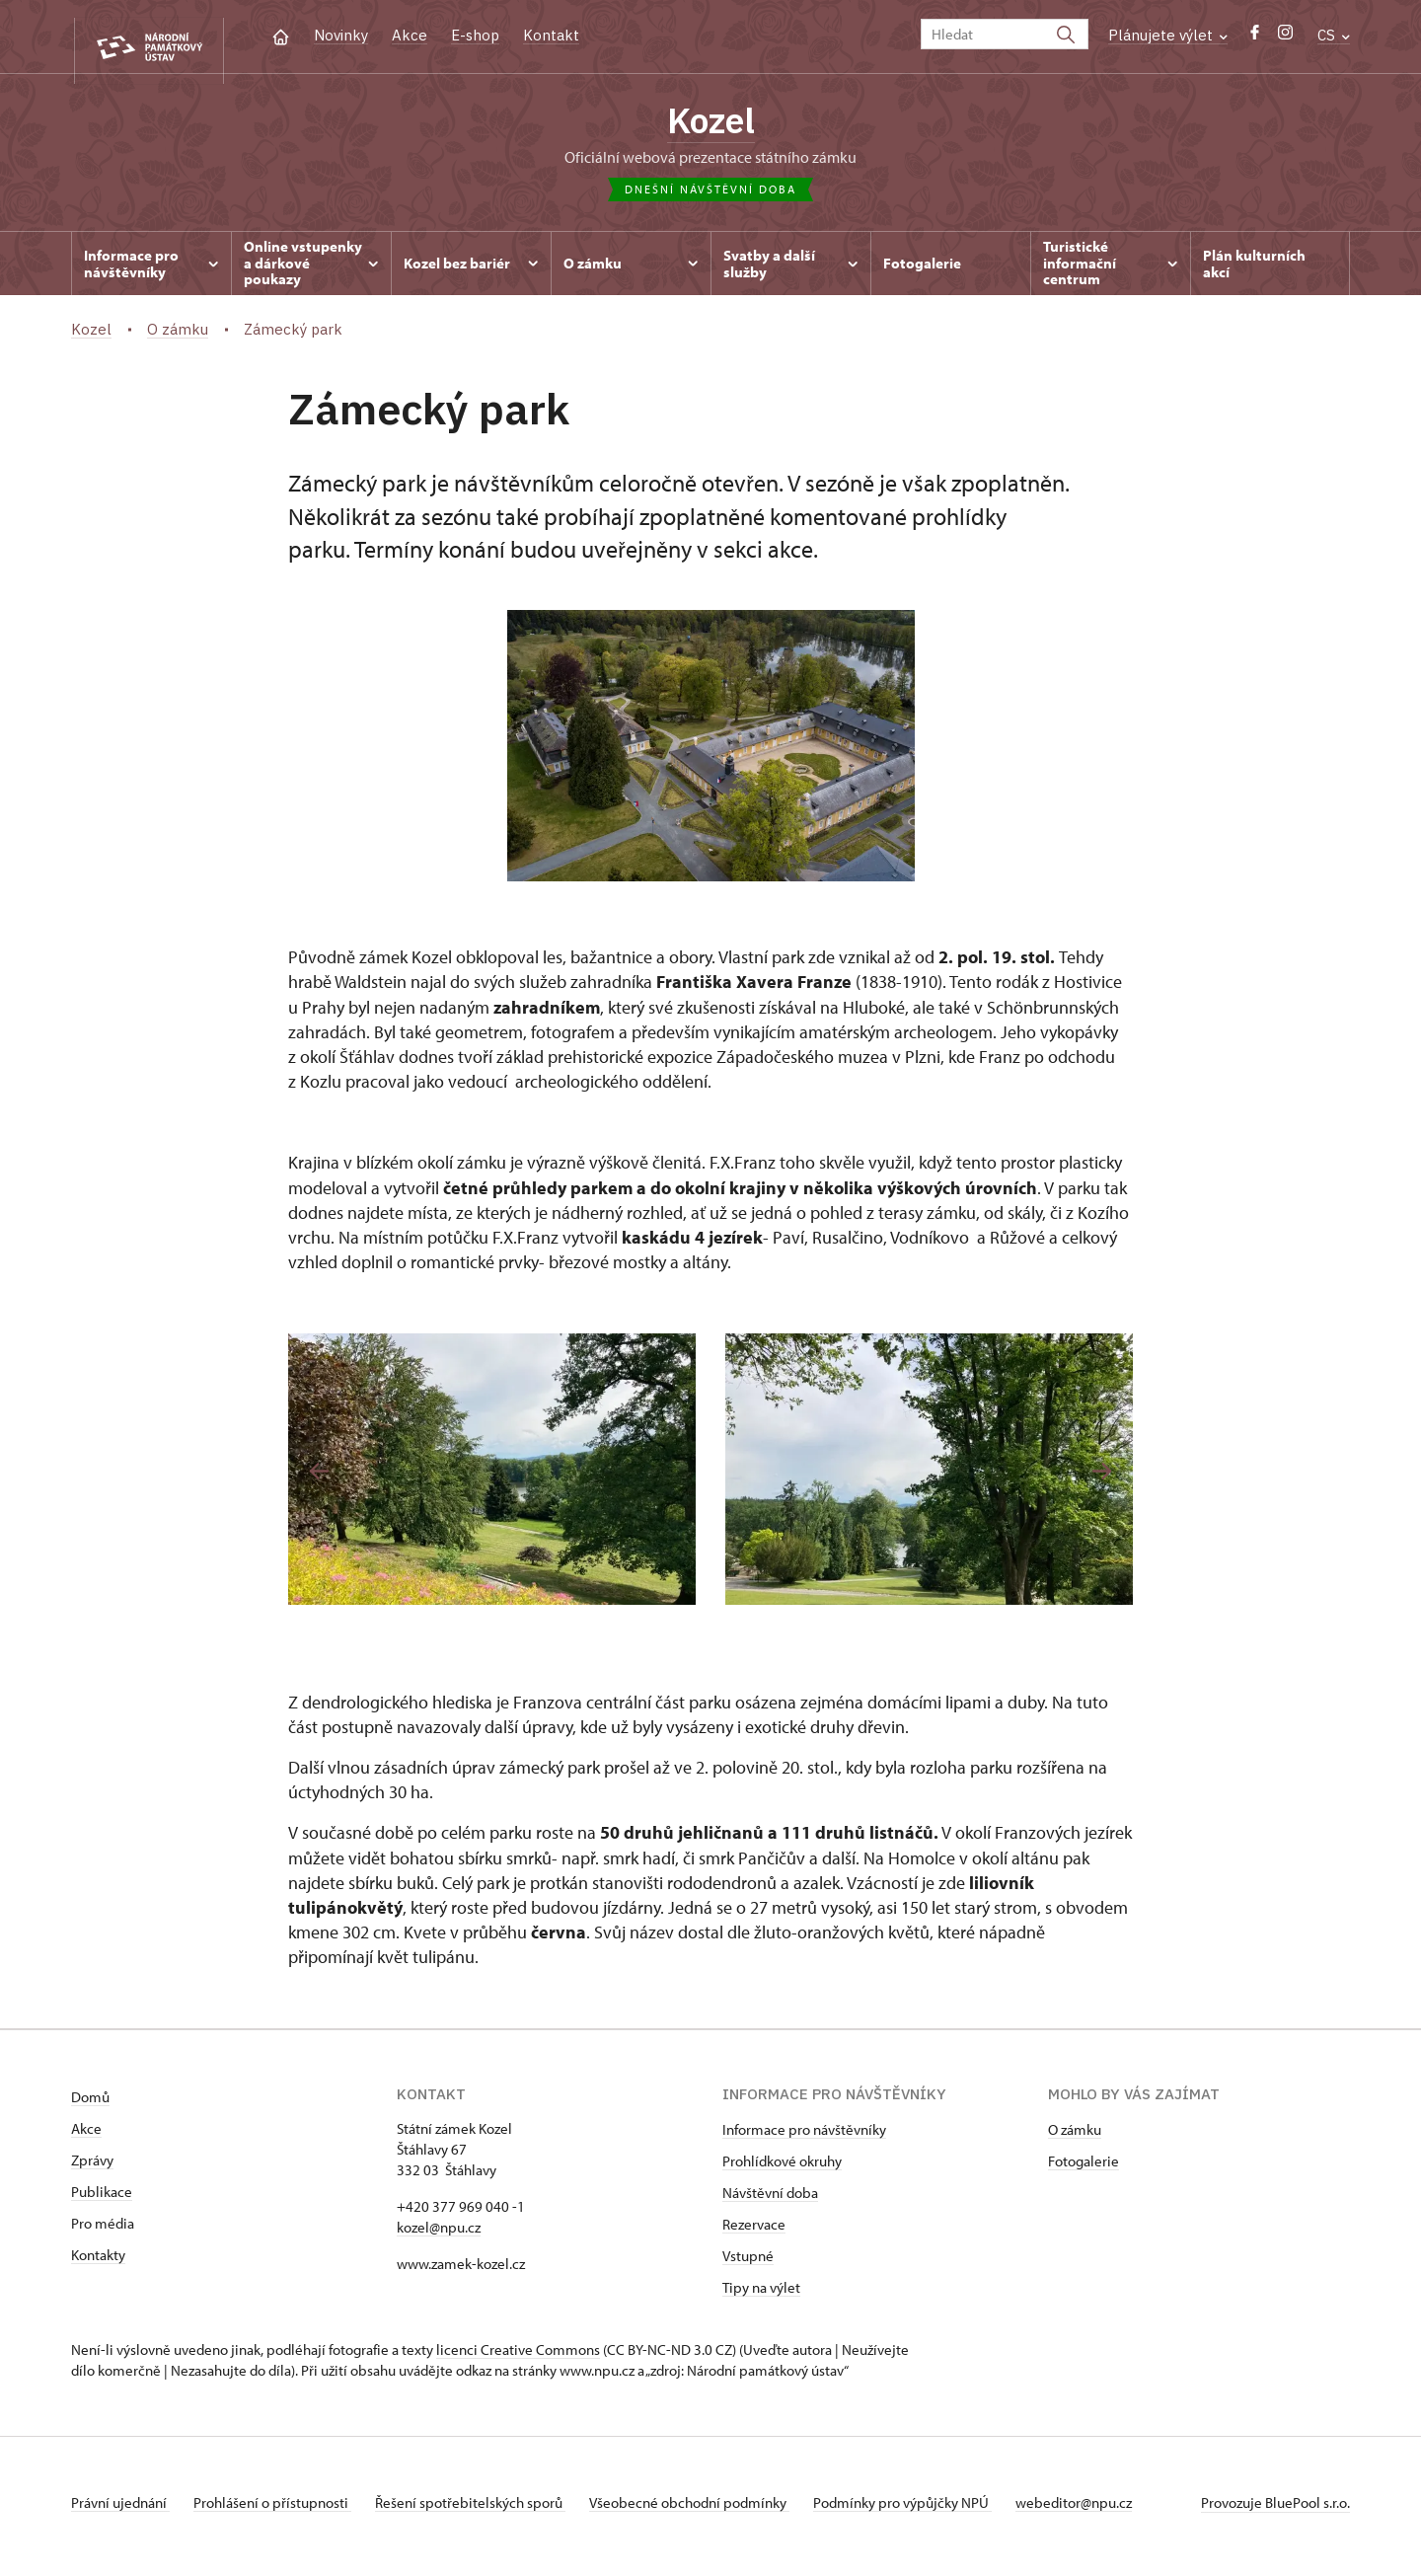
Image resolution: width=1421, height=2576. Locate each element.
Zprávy (92, 2168)
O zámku (1074, 2137)
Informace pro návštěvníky (804, 2137)
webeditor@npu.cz (1113, 2510)
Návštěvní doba (770, 2200)
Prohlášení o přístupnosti (280, 2510)
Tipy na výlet (761, 2295)
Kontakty (98, 2262)
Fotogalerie (1083, 2168)
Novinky (341, 35)
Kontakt (551, 35)
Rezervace (753, 2232)
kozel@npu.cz (439, 2235)
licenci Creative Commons (518, 2357)
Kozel (711, 123)
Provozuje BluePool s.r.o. (1275, 2510)
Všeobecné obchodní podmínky (713, 2510)
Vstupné (748, 2263)
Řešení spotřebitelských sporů (486, 2510)
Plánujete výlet (1168, 35)
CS (1333, 35)
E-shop (475, 35)
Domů (90, 2104)
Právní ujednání (120, 2510)
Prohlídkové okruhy (782, 2168)
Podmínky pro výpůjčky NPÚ (934, 2510)
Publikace (101, 2199)
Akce (409, 35)
